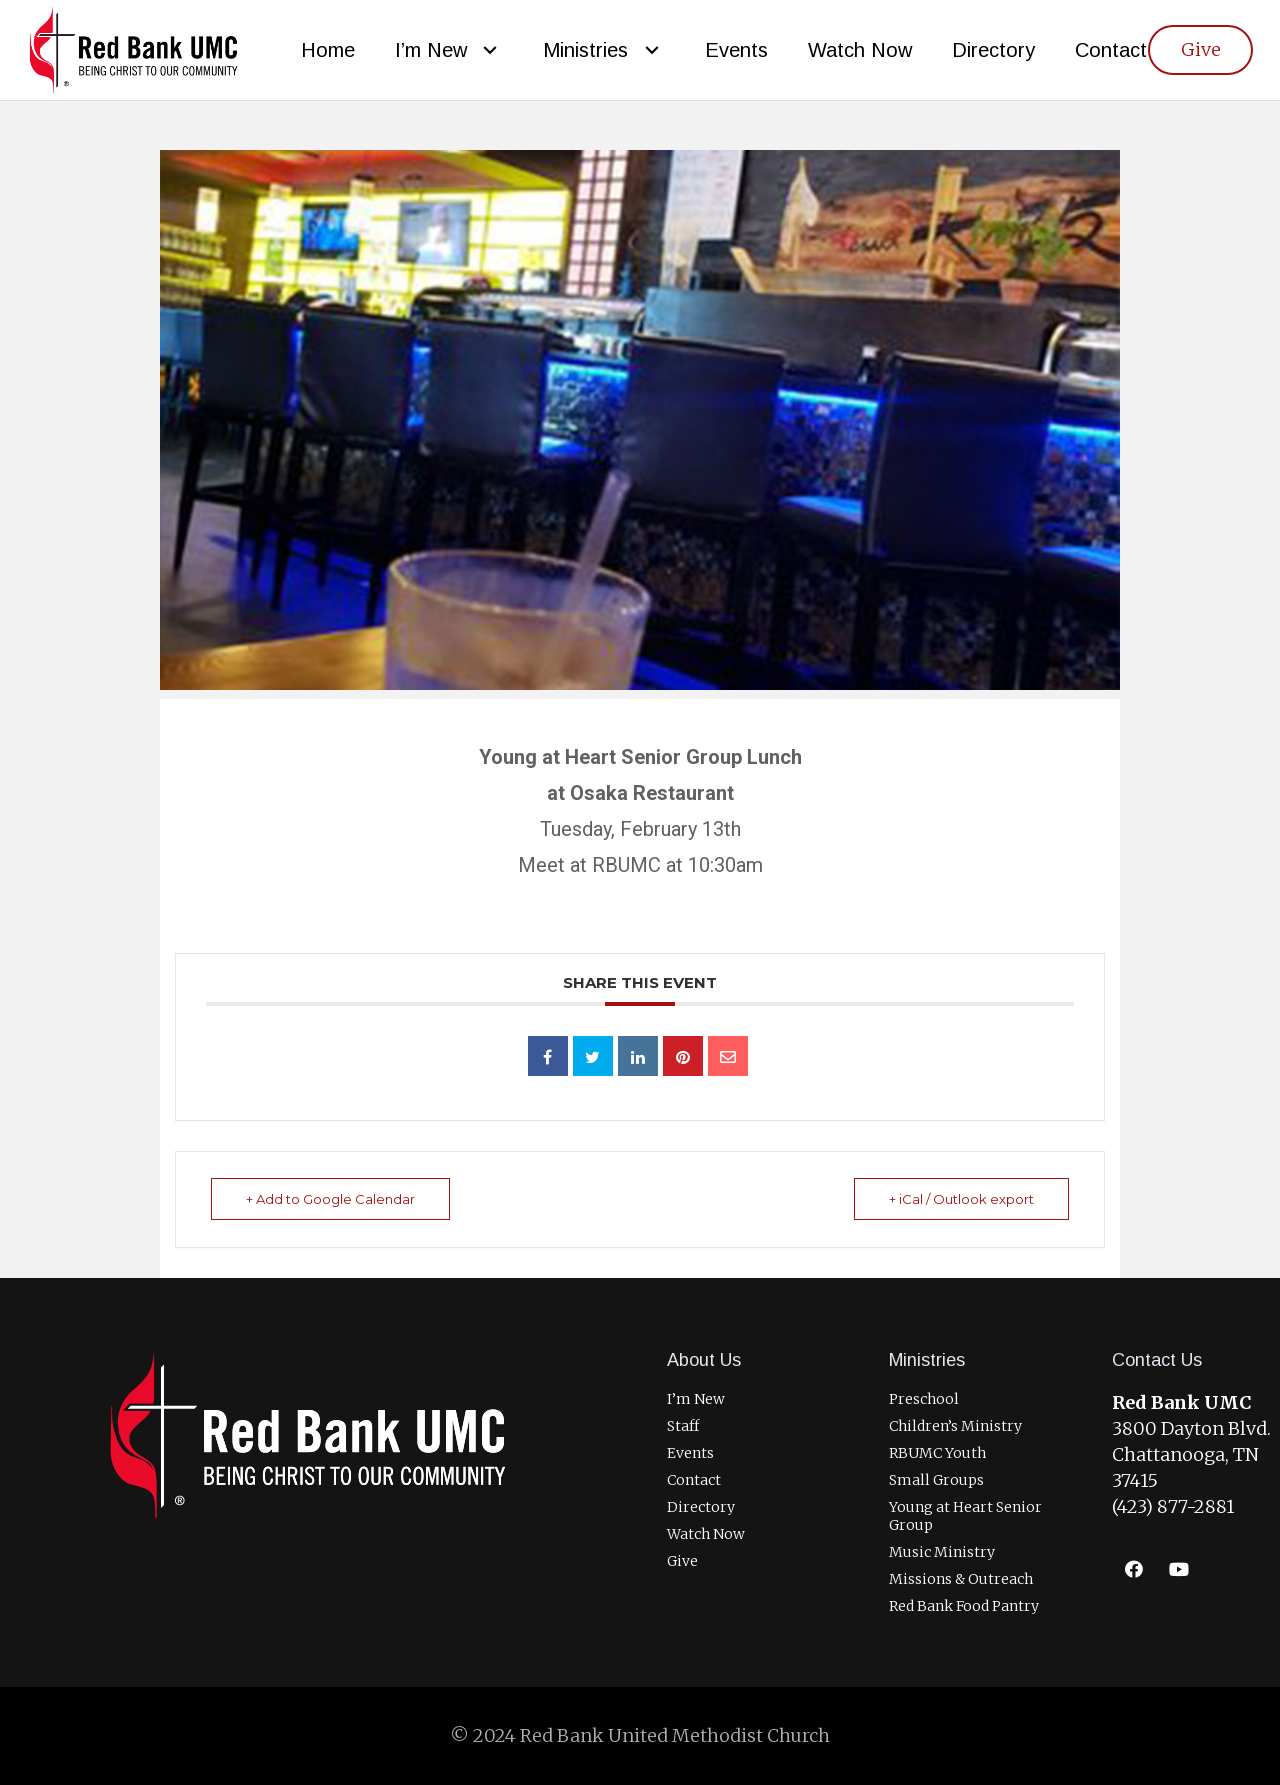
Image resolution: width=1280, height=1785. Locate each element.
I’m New (696, 1399)
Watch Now (706, 1534)
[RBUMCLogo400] (133, 50)
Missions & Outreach (961, 1579)
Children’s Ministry (955, 1426)
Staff (683, 1426)
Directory (701, 1507)
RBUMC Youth (937, 1453)
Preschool (924, 1399)
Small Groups (936, 1480)
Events (690, 1453)
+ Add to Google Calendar (330, 1199)
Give (682, 1561)
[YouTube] (1179, 1569)
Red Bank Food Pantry (964, 1606)
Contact (694, 1480)
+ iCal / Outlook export (961, 1199)
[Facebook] (1134, 1569)
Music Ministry (942, 1552)
